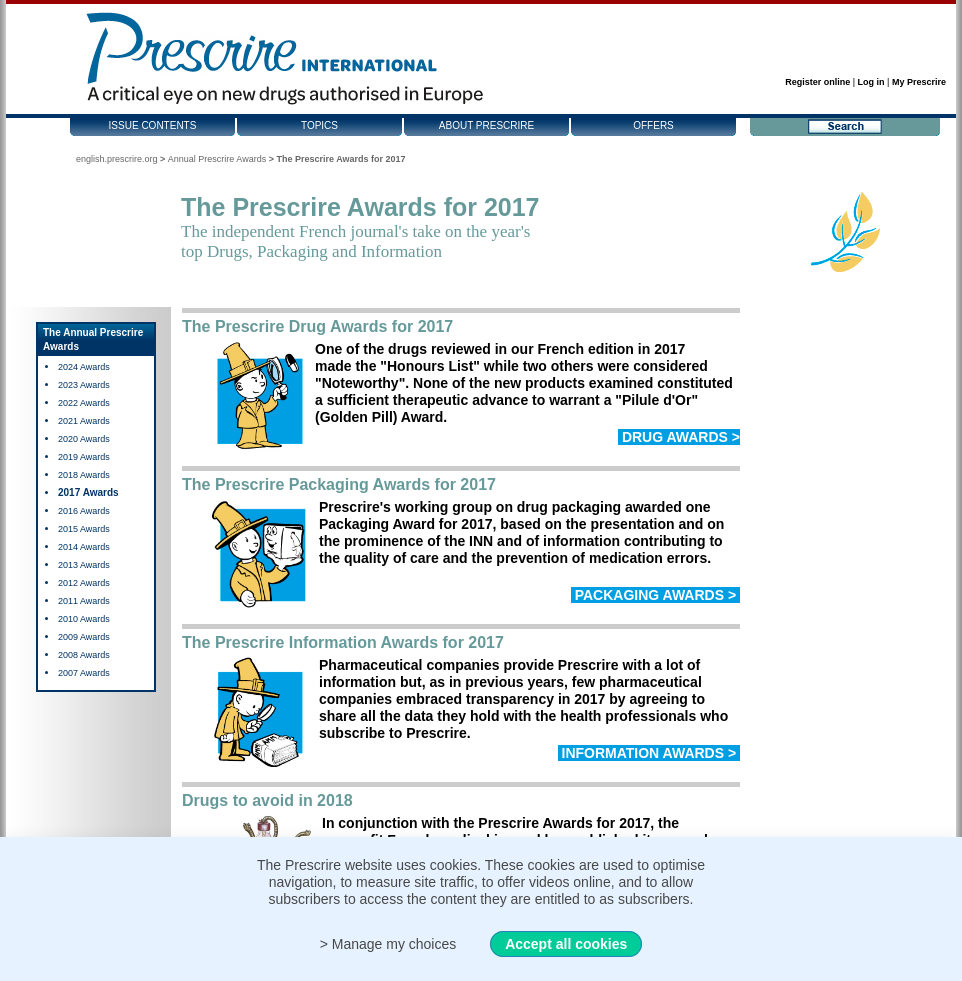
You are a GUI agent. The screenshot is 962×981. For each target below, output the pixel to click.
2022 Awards (84, 403)
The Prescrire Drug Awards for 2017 (317, 326)
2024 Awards (84, 367)
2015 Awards (84, 529)
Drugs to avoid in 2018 (267, 800)
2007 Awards (84, 673)
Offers (653, 125)
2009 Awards (84, 637)
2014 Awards (84, 547)
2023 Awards (84, 385)
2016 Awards (84, 511)
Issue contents (153, 125)
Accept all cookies (566, 944)
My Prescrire (919, 82)
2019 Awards (84, 457)
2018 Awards (84, 475)
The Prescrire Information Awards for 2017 (343, 642)
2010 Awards (84, 619)
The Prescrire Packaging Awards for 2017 (339, 484)
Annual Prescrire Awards (217, 159)
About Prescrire (486, 125)
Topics (319, 125)
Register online (817, 82)
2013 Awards (84, 565)
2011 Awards (84, 601)
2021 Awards (84, 421)
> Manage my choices (388, 944)
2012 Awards (84, 583)
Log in (871, 82)
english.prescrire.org (117, 159)
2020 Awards (84, 439)
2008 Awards (84, 655)
